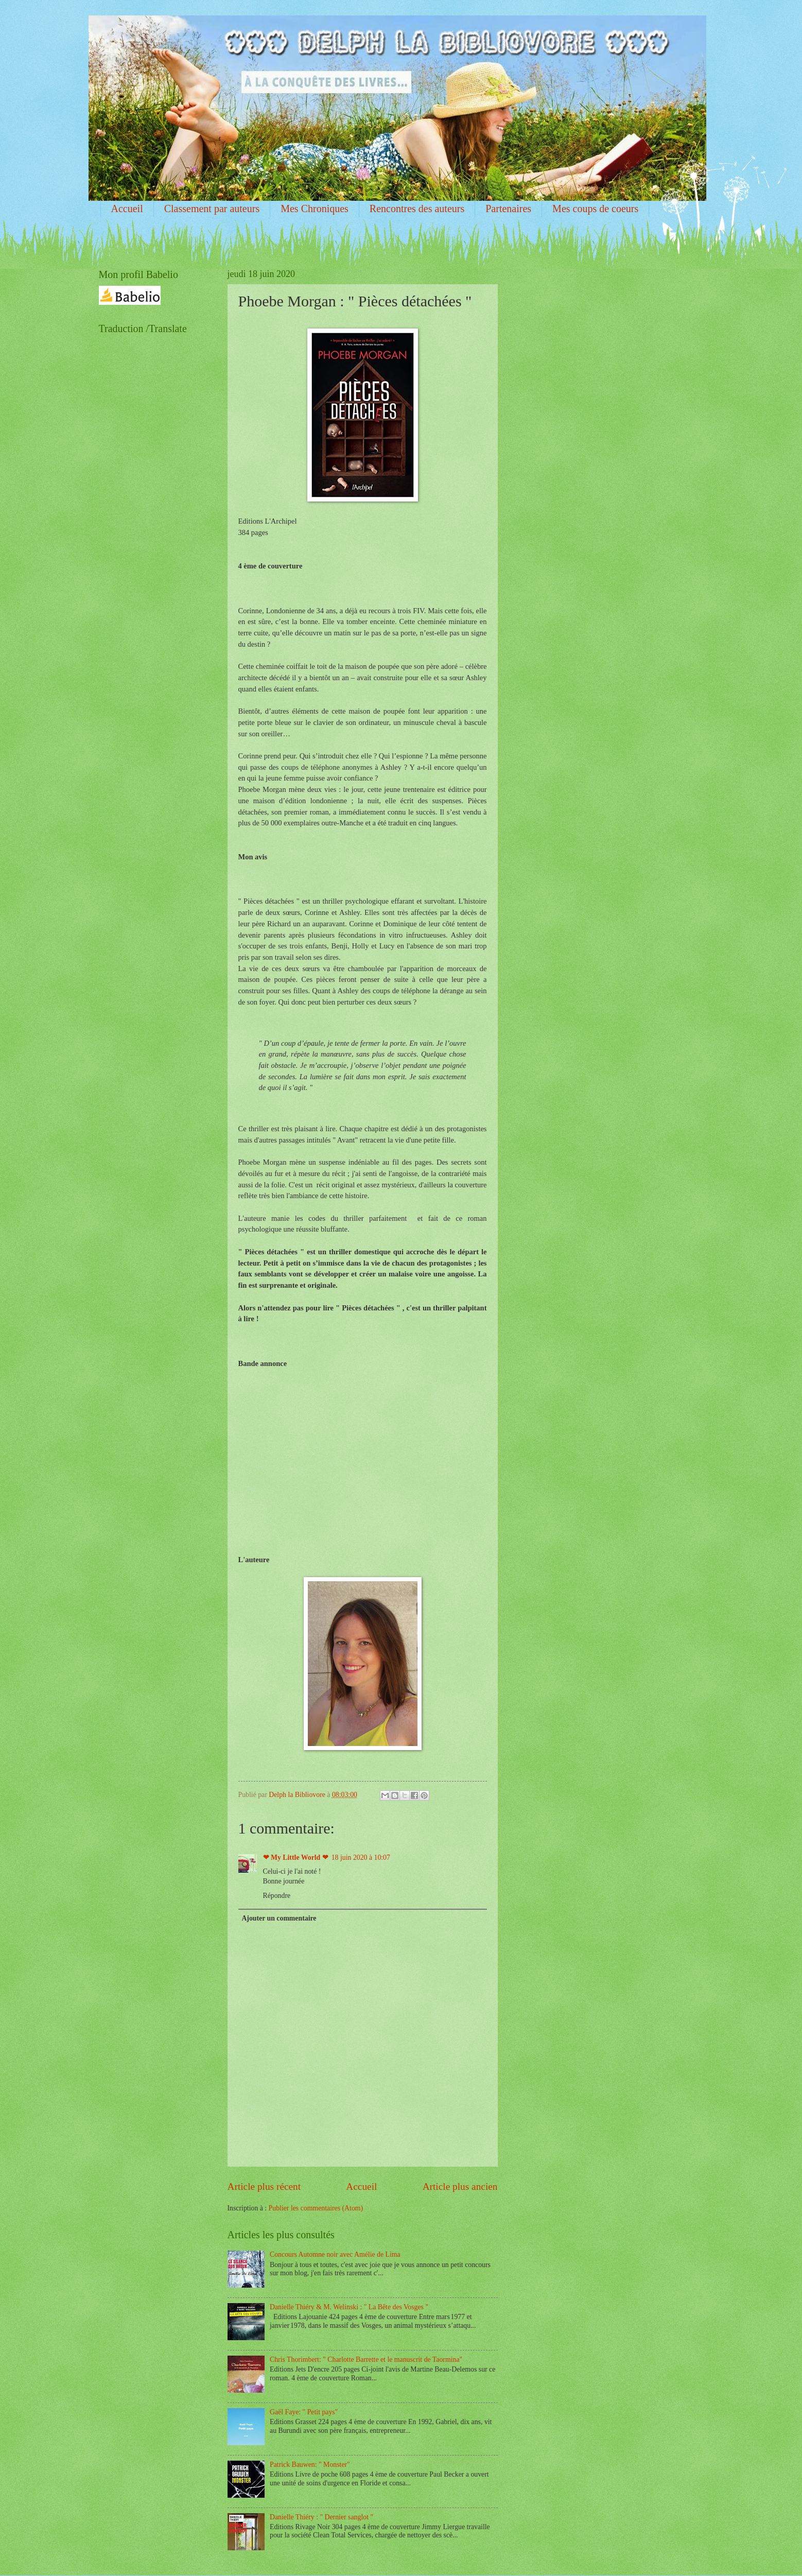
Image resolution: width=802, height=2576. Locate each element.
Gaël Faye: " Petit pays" (304, 2412)
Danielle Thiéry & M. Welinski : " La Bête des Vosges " (349, 2307)
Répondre (277, 1895)
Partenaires (508, 208)
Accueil (127, 208)
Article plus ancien (460, 2186)
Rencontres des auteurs (417, 208)
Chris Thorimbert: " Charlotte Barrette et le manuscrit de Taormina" (366, 2359)
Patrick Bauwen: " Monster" (310, 2464)
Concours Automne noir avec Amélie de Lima (335, 2254)
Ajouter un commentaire (278, 1918)
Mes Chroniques (314, 208)
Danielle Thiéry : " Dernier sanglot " (321, 2517)
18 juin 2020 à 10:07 (361, 1857)
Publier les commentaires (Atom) (316, 2208)
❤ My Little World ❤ (295, 1857)
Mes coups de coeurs (595, 208)
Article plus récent (264, 2186)
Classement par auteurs (212, 208)
